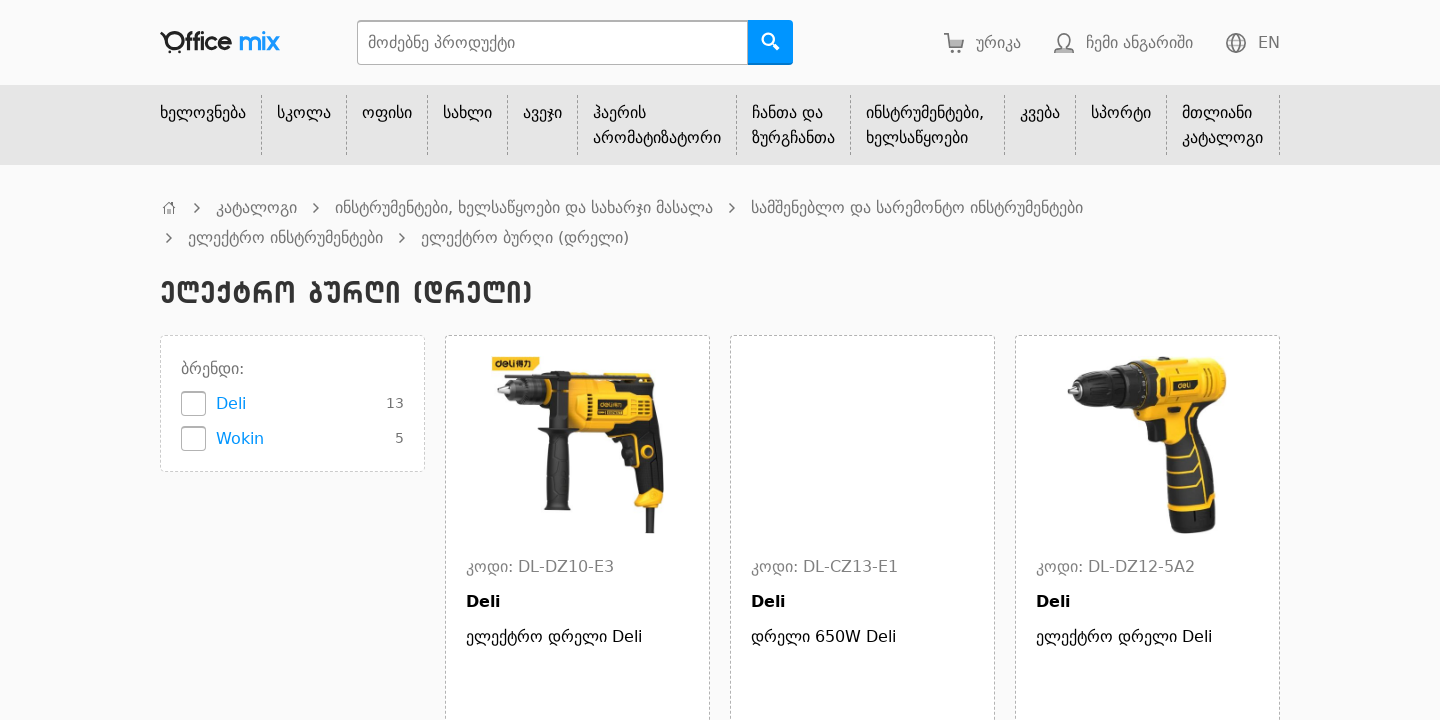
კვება (1040, 112)
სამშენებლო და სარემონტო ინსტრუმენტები (917, 207)
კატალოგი (256, 207)
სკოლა (304, 112)
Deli (231, 403)
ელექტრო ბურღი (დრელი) (525, 237)
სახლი (467, 112)
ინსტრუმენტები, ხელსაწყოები (925, 125)
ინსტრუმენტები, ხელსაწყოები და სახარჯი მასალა (524, 207)
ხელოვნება (203, 112)
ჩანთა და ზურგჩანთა (793, 125)
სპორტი (1121, 112)
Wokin (240, 438)
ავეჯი (542, 112)
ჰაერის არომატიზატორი (657, 125)
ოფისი (387, 112)
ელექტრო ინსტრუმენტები (285, 237)
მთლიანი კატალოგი (1222, 125)
